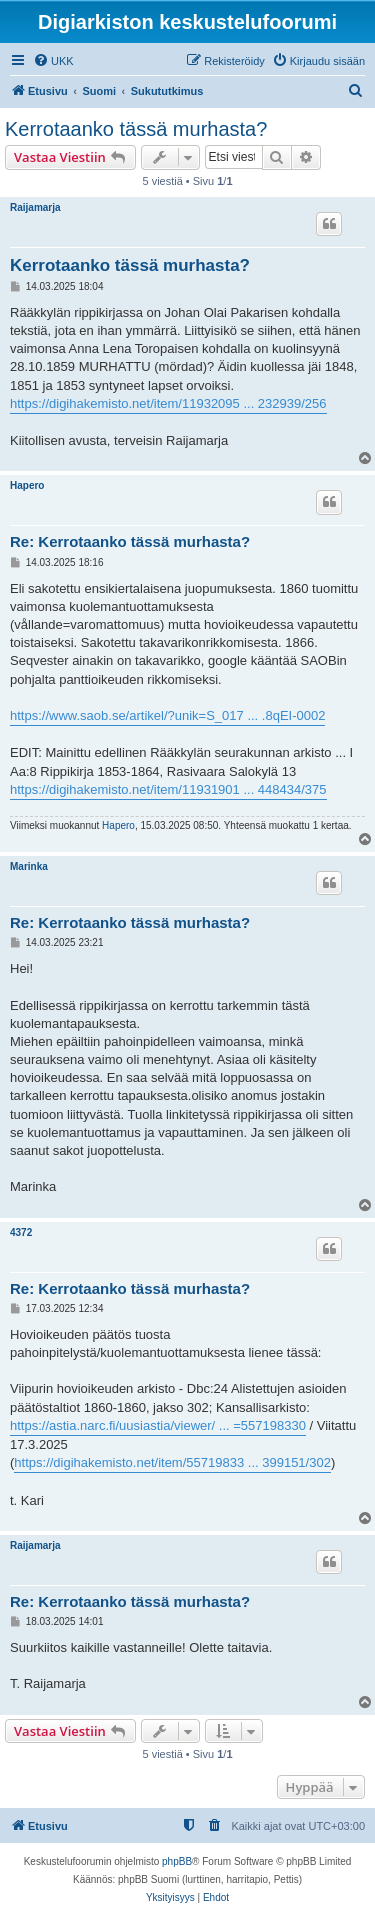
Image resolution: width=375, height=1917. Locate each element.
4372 (21, 1232)
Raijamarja (35, 207)
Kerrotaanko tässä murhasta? (136, 129)
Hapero (27, 485)
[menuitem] (53, 61)
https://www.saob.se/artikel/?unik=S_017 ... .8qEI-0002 (167, 715)
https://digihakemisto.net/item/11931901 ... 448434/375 (168, 789)
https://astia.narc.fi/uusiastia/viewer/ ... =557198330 (158, 1425)
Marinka (29, 866)
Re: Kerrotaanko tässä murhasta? (130, 541)
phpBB (177, 1861)
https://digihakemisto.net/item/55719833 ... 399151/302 (172, 1462)
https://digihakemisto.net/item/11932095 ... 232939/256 (168, 403)
